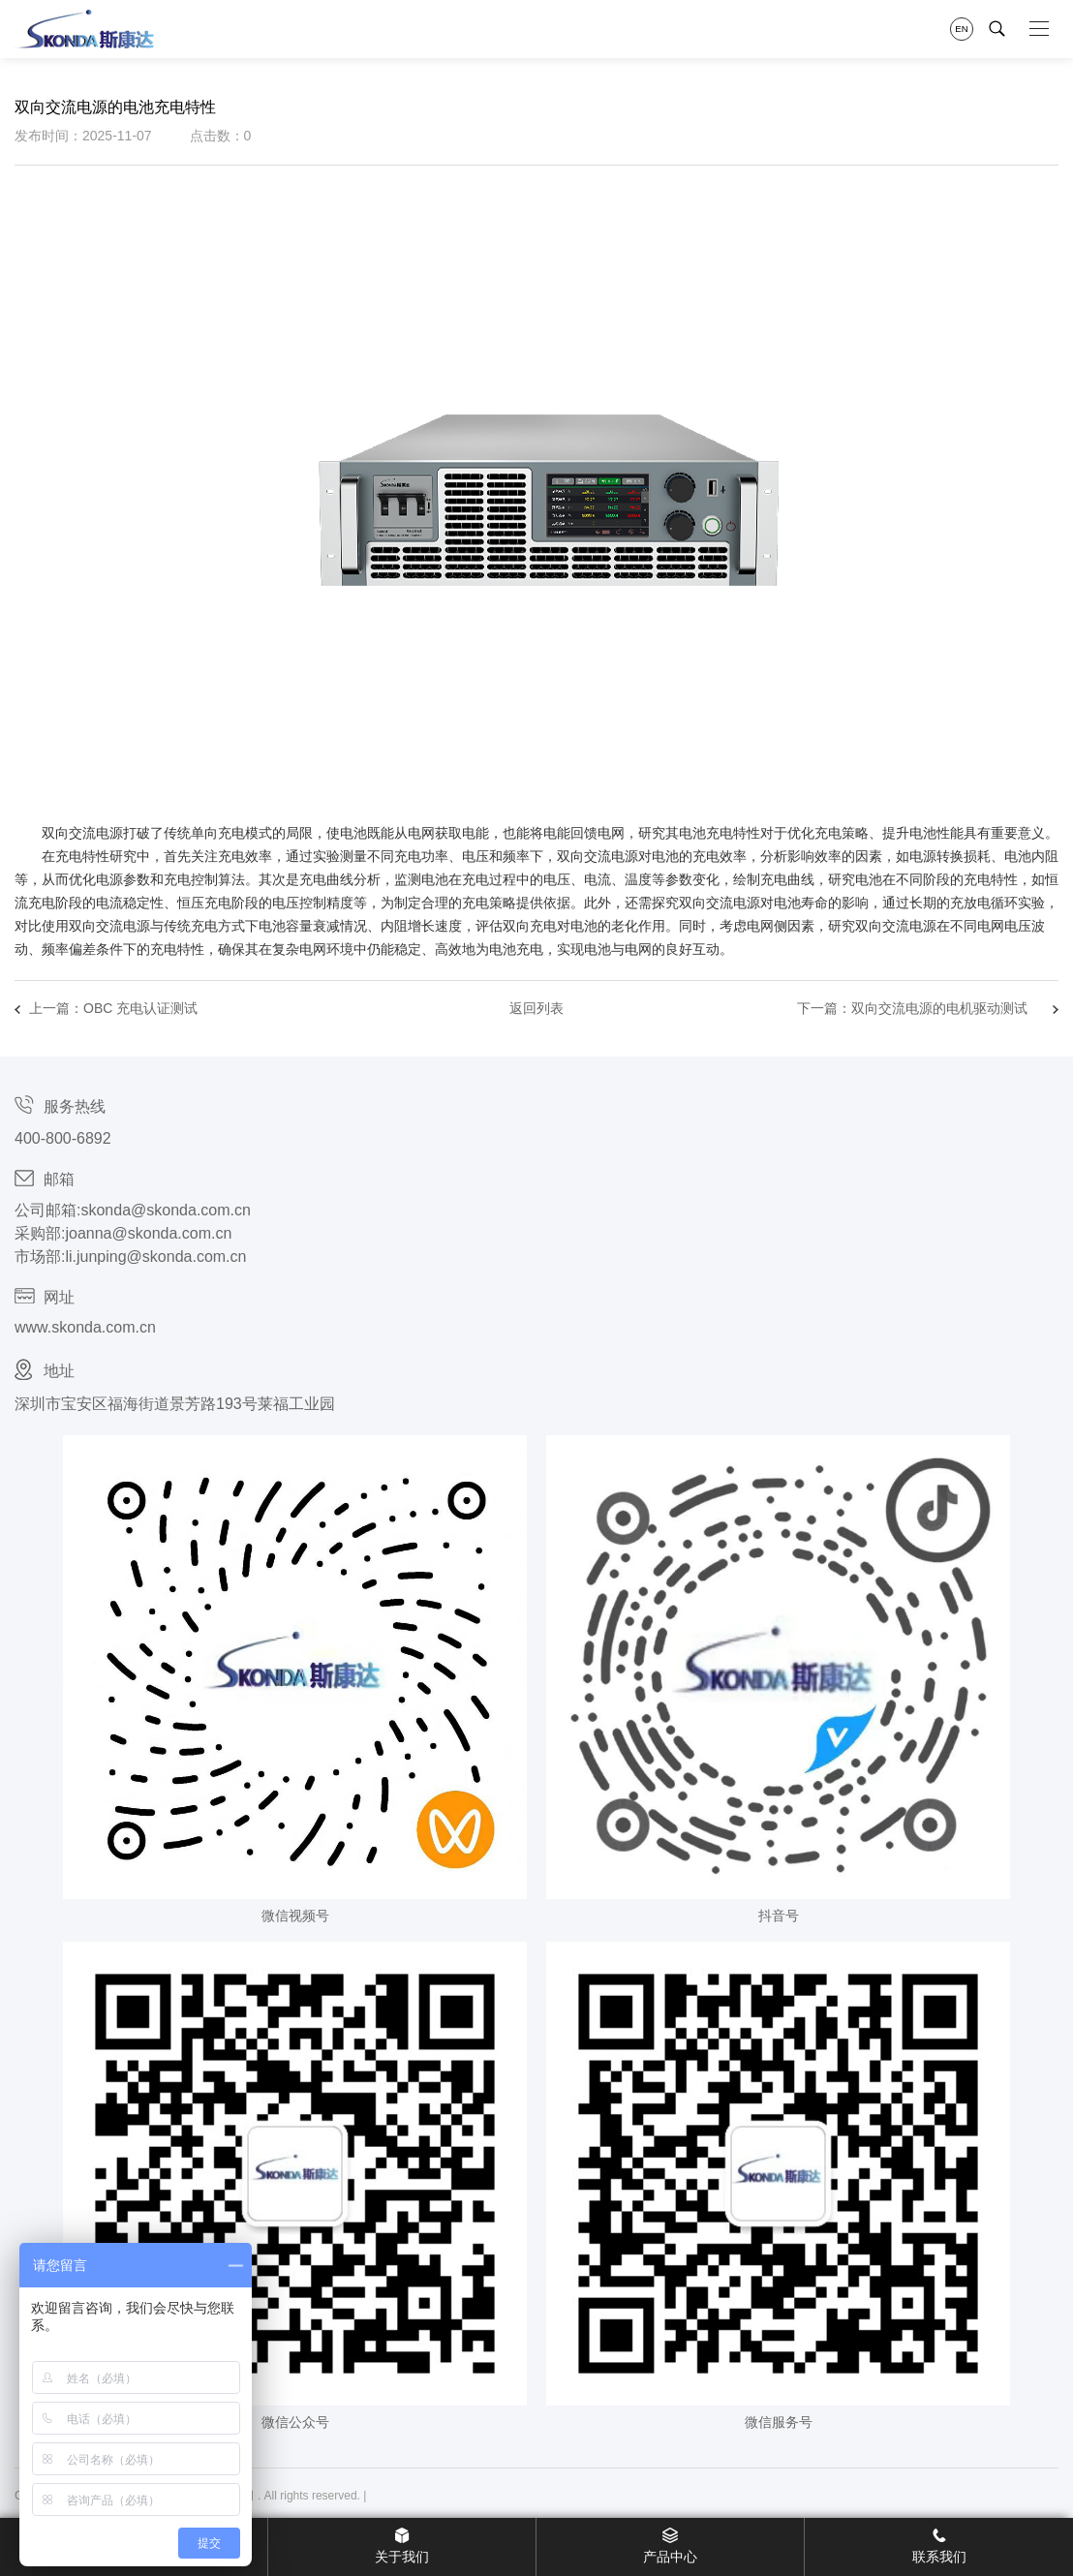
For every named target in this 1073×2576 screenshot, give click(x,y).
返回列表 (536, 1008)
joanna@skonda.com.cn (148, 1233)
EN (961, 28)
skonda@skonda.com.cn (165, 1210)
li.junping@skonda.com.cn (155, 1256)
